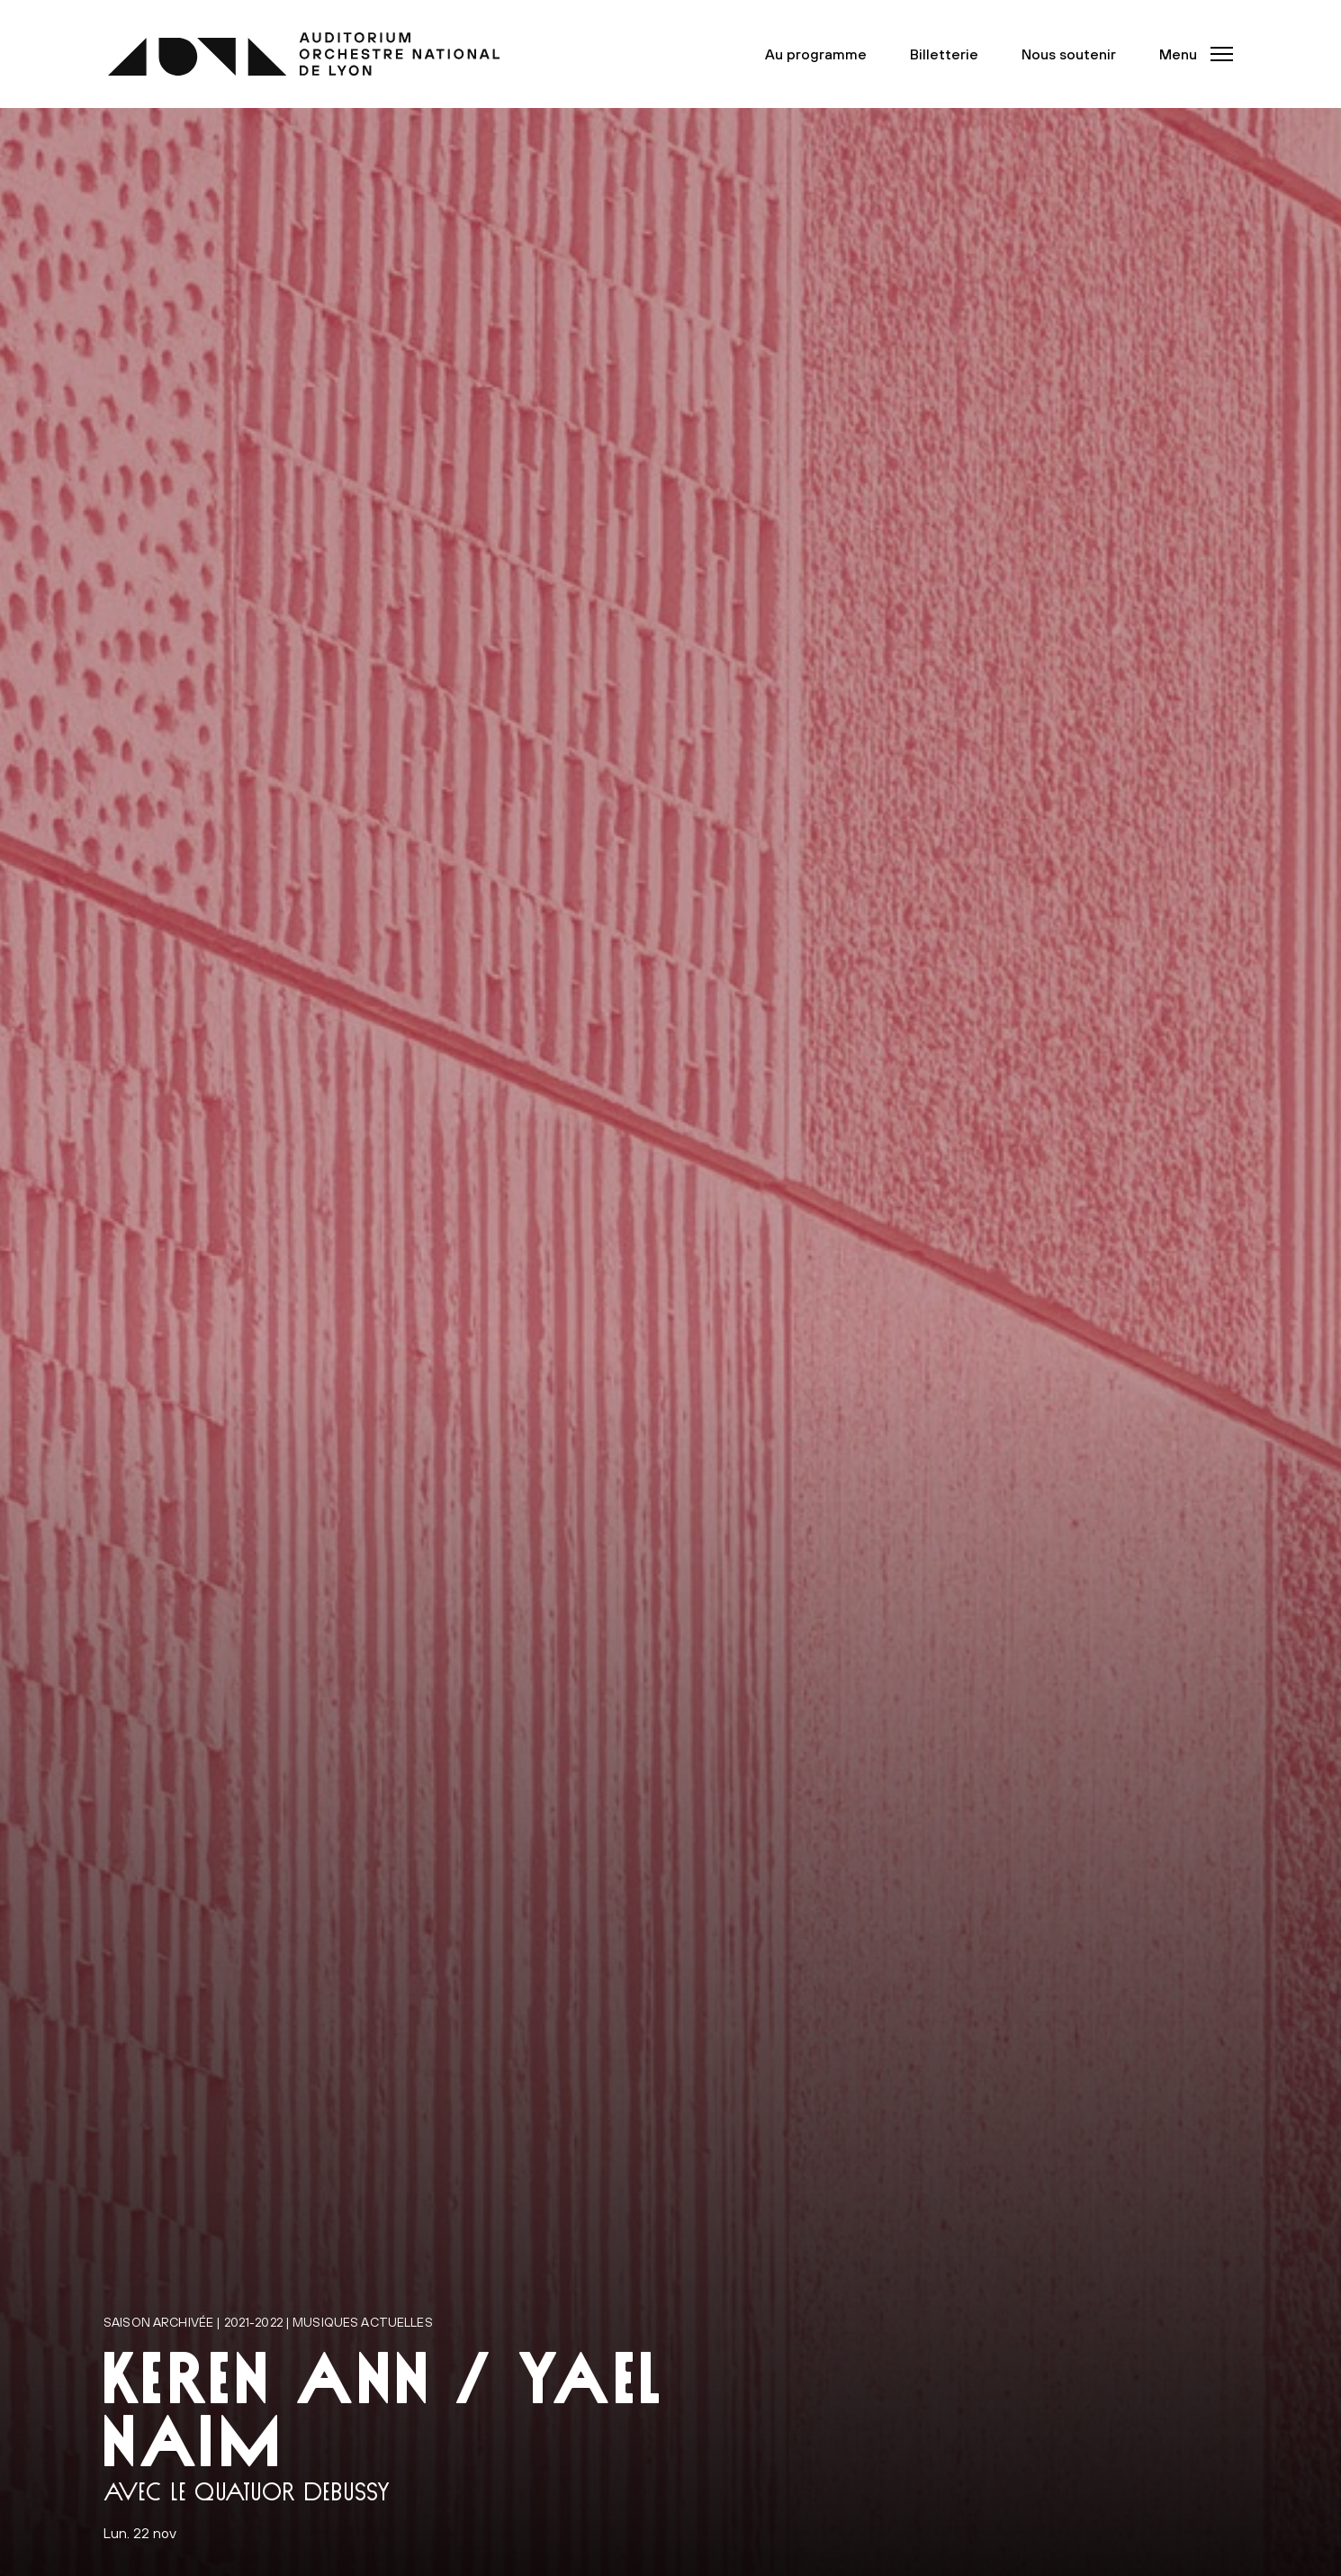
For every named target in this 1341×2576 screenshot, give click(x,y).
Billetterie (944, 54)
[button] (1190, 54)
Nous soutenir (1069, 54)
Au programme (816, 54)
